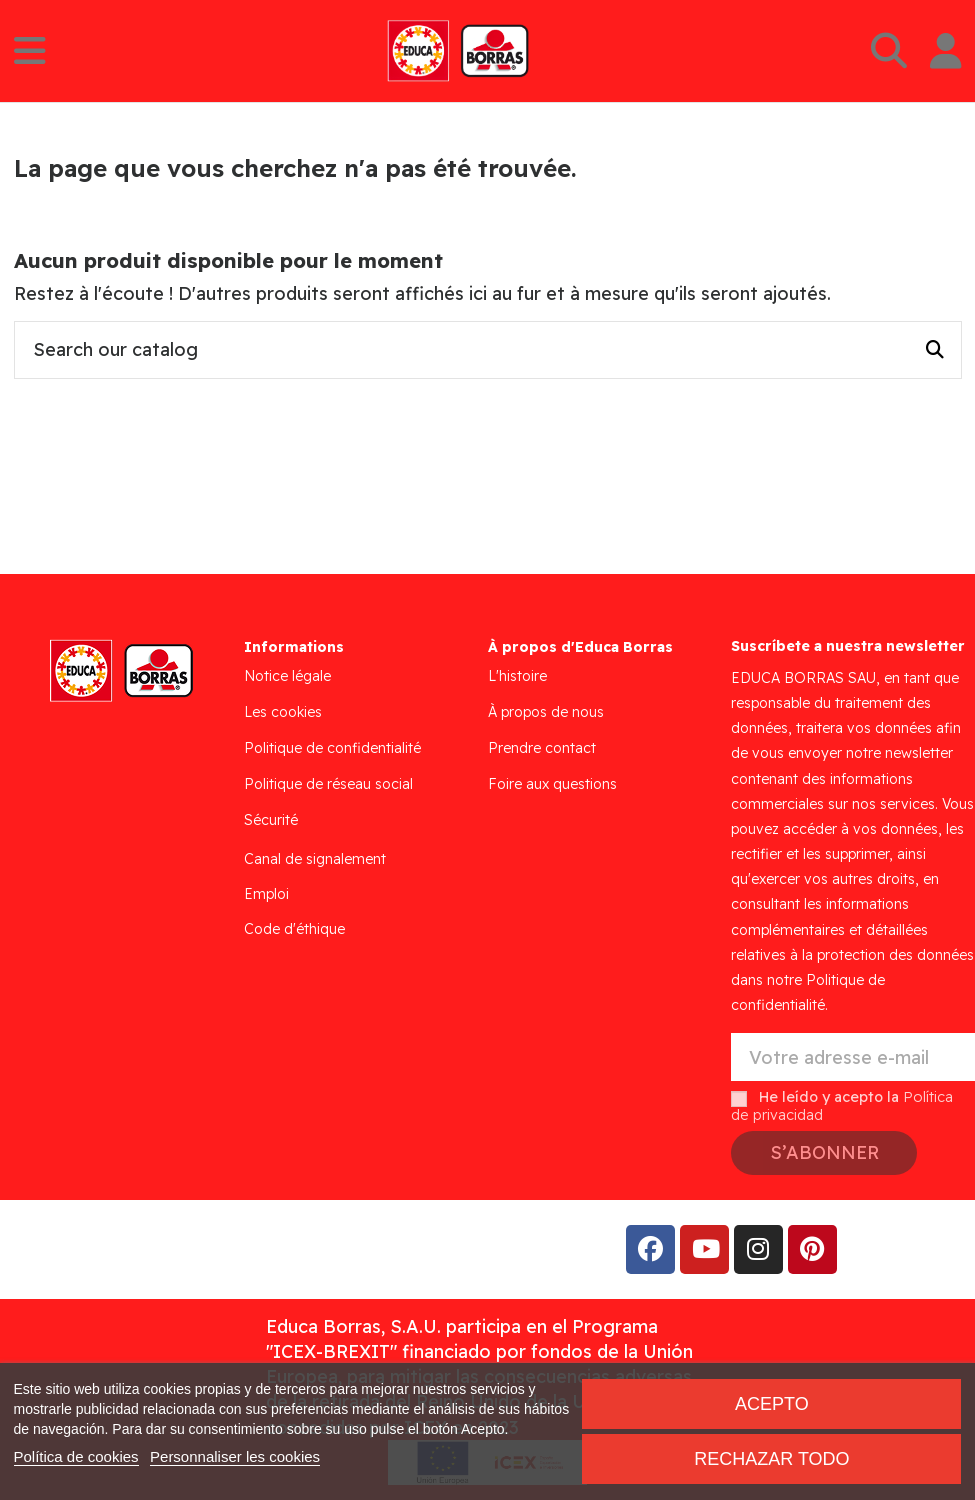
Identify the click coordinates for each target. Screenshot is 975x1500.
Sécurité (271, 820)
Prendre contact (542, 748)
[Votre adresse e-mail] (853, 1057)
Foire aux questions (552, 784)
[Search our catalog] (935, 350)
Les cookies (283, 712)
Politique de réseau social (328, 784)
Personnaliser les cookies (235, 1456)
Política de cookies (76, 1456)
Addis (174, 1249)
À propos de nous (546, 712)
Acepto (772, 1404)
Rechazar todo (771, 1459)
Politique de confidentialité (332, 748)
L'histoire (517, 676)
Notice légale (287, 676)
